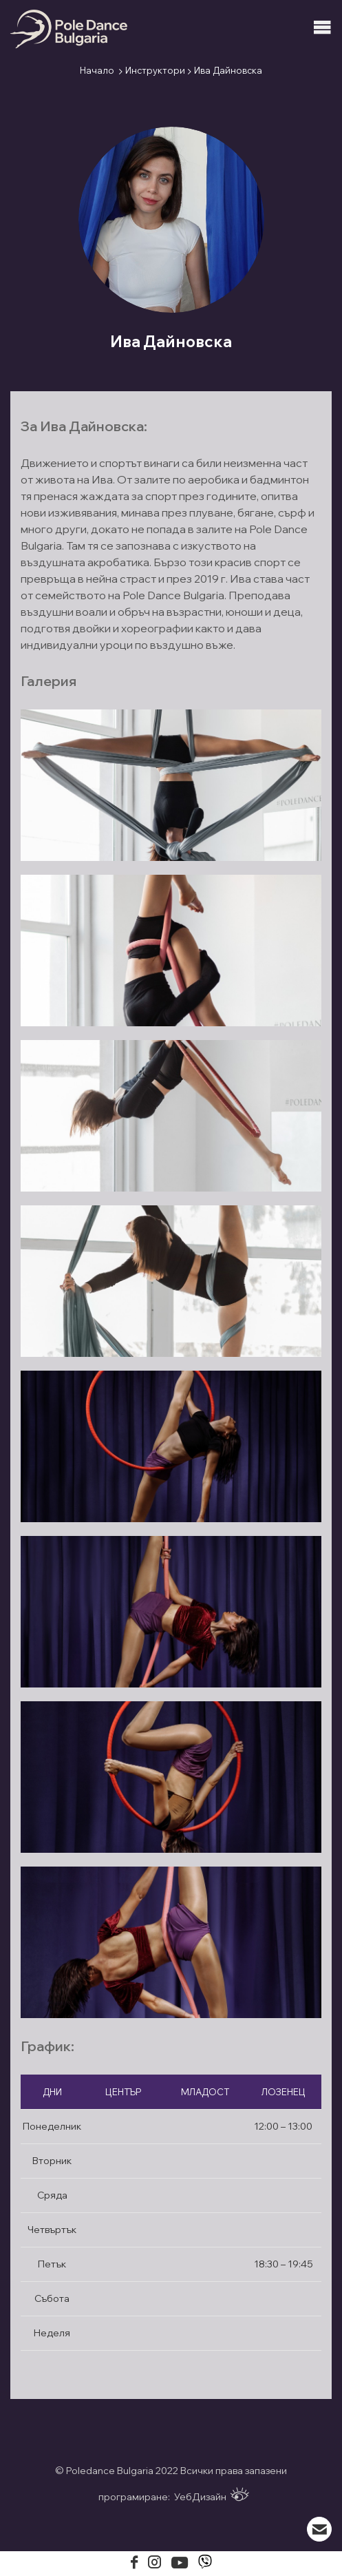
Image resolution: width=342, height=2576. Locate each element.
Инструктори (155, 70)
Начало (97, 70)
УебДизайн (211, 2495)
